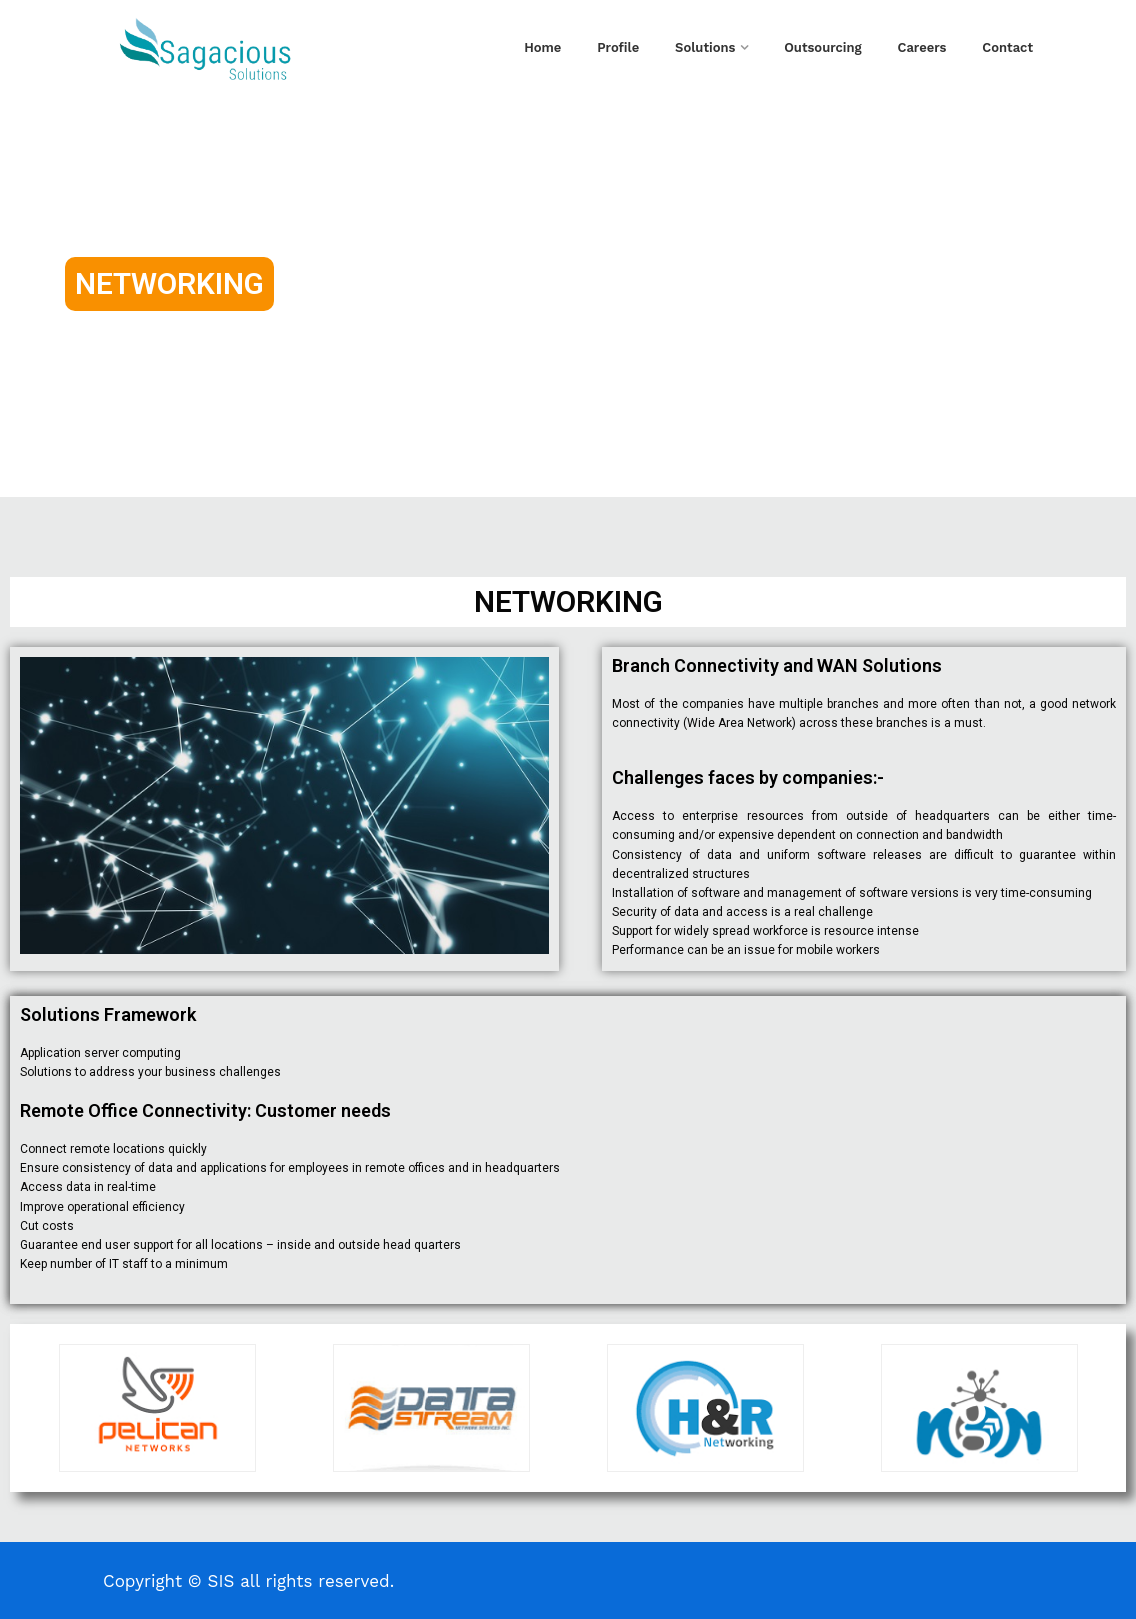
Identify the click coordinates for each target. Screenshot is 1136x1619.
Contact (1007, 47)
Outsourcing (823, 47)
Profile (618, 47)
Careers (922, 47)
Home (542, 47)
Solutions (705, 47)
